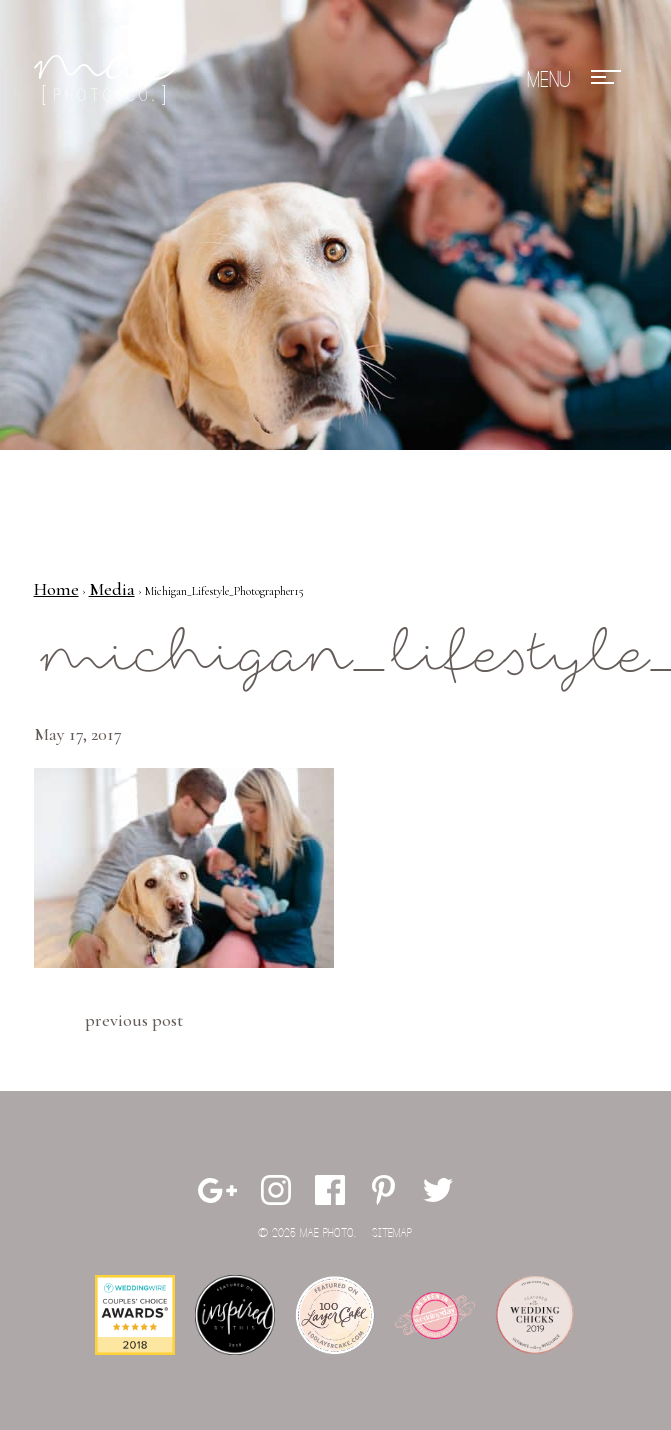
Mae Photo (109, 80)
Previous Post (134, 1020)
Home (56, 589)
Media (112, 589)
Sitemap (392, 1233)
